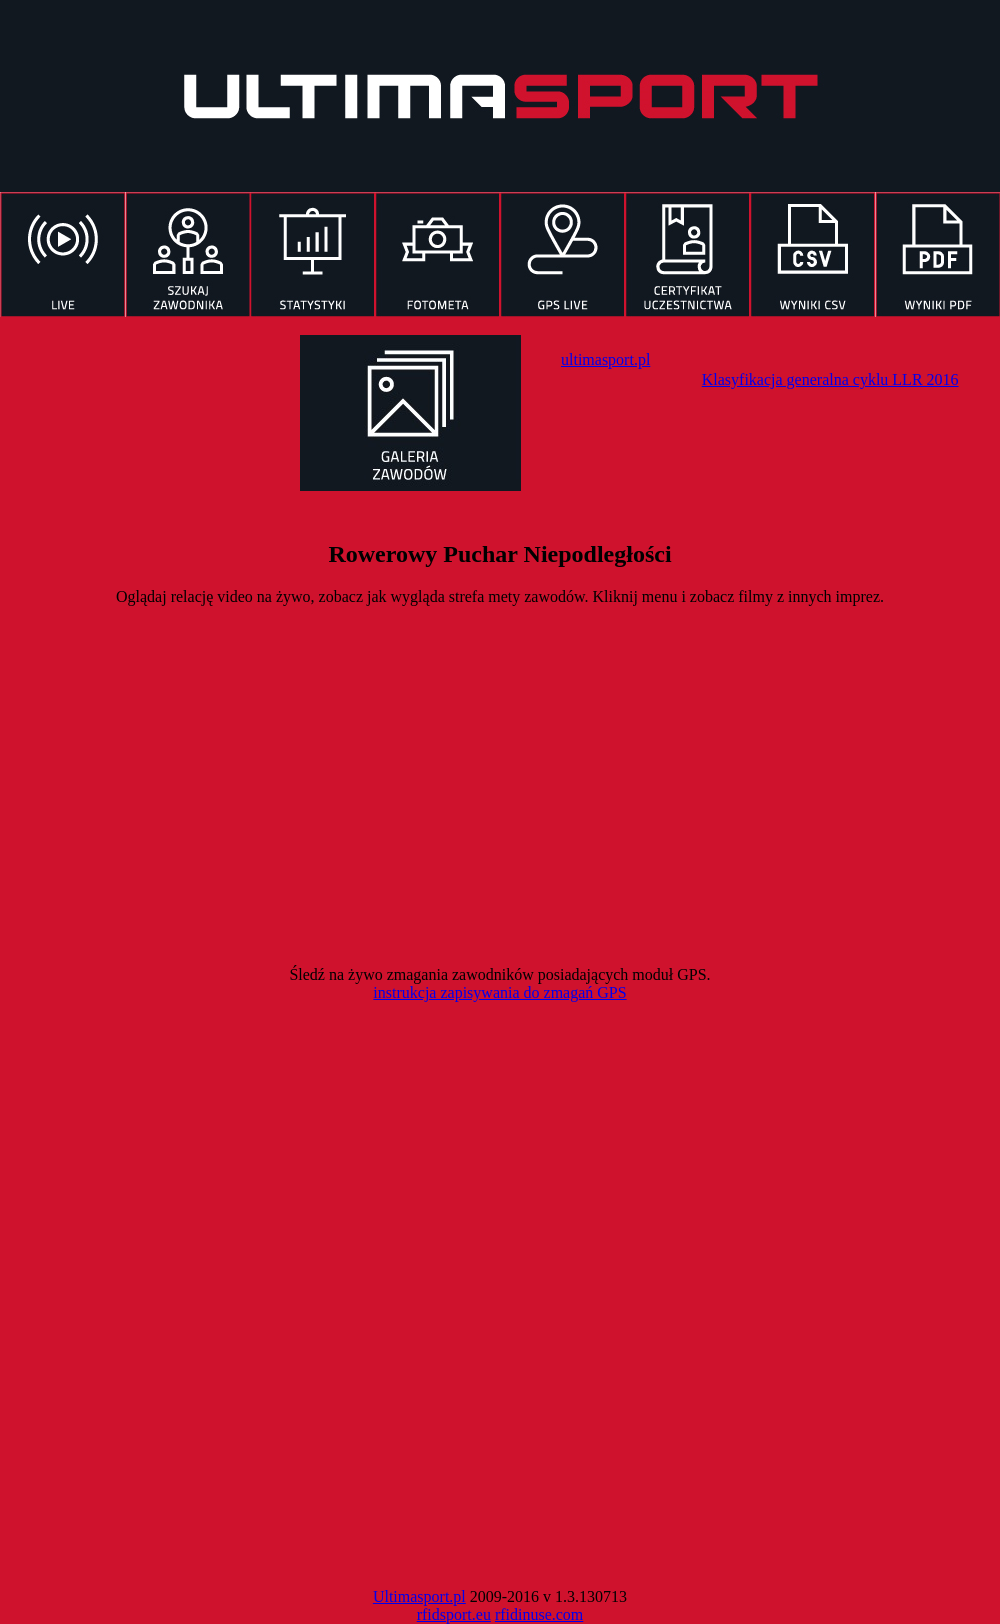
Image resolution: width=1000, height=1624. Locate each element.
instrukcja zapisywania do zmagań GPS (499, 992)
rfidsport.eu (454, 1614)
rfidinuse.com (539, 1614)
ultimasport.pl (605, 359)
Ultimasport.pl (419, 1596)
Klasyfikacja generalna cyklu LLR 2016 (830, 379)
